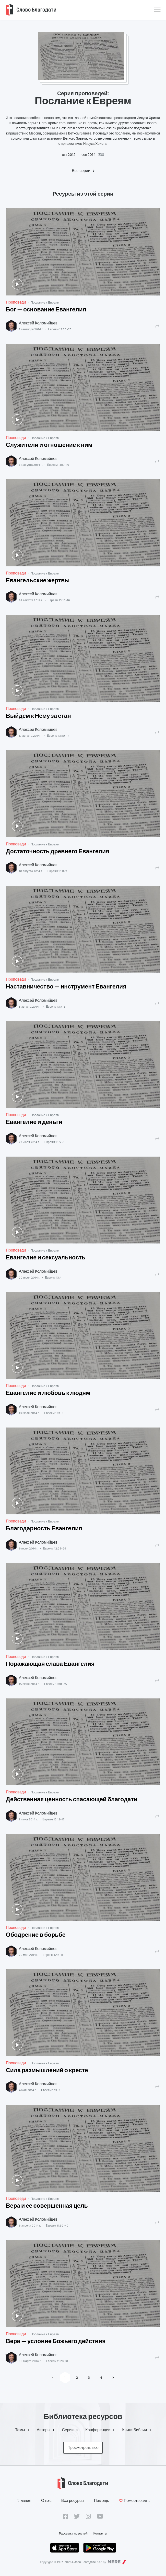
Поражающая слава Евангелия (50, 1664)
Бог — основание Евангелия (46, 310)
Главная (23, 2500)
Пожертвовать (134, 2500)
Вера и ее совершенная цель (47, 2206)
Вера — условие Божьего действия (56, 2342)
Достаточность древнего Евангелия (57, 852)
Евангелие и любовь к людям (48, 1393)
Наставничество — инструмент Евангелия (66, 987)
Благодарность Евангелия (44, 1529)
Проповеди (16, 302)
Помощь (101, 2500)
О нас (46, 2500)
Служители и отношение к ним (49, 445)
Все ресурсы (72, 2500)
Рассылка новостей (73, 2533)
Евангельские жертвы (38, 581)
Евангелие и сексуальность (45, 1258)
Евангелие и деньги (34, 1122)
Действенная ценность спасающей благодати (71, 1800)
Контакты (100, 2533)
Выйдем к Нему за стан (38, 716)
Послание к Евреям (45, 302)
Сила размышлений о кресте (47, 2071)
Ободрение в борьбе (36, 1935)
